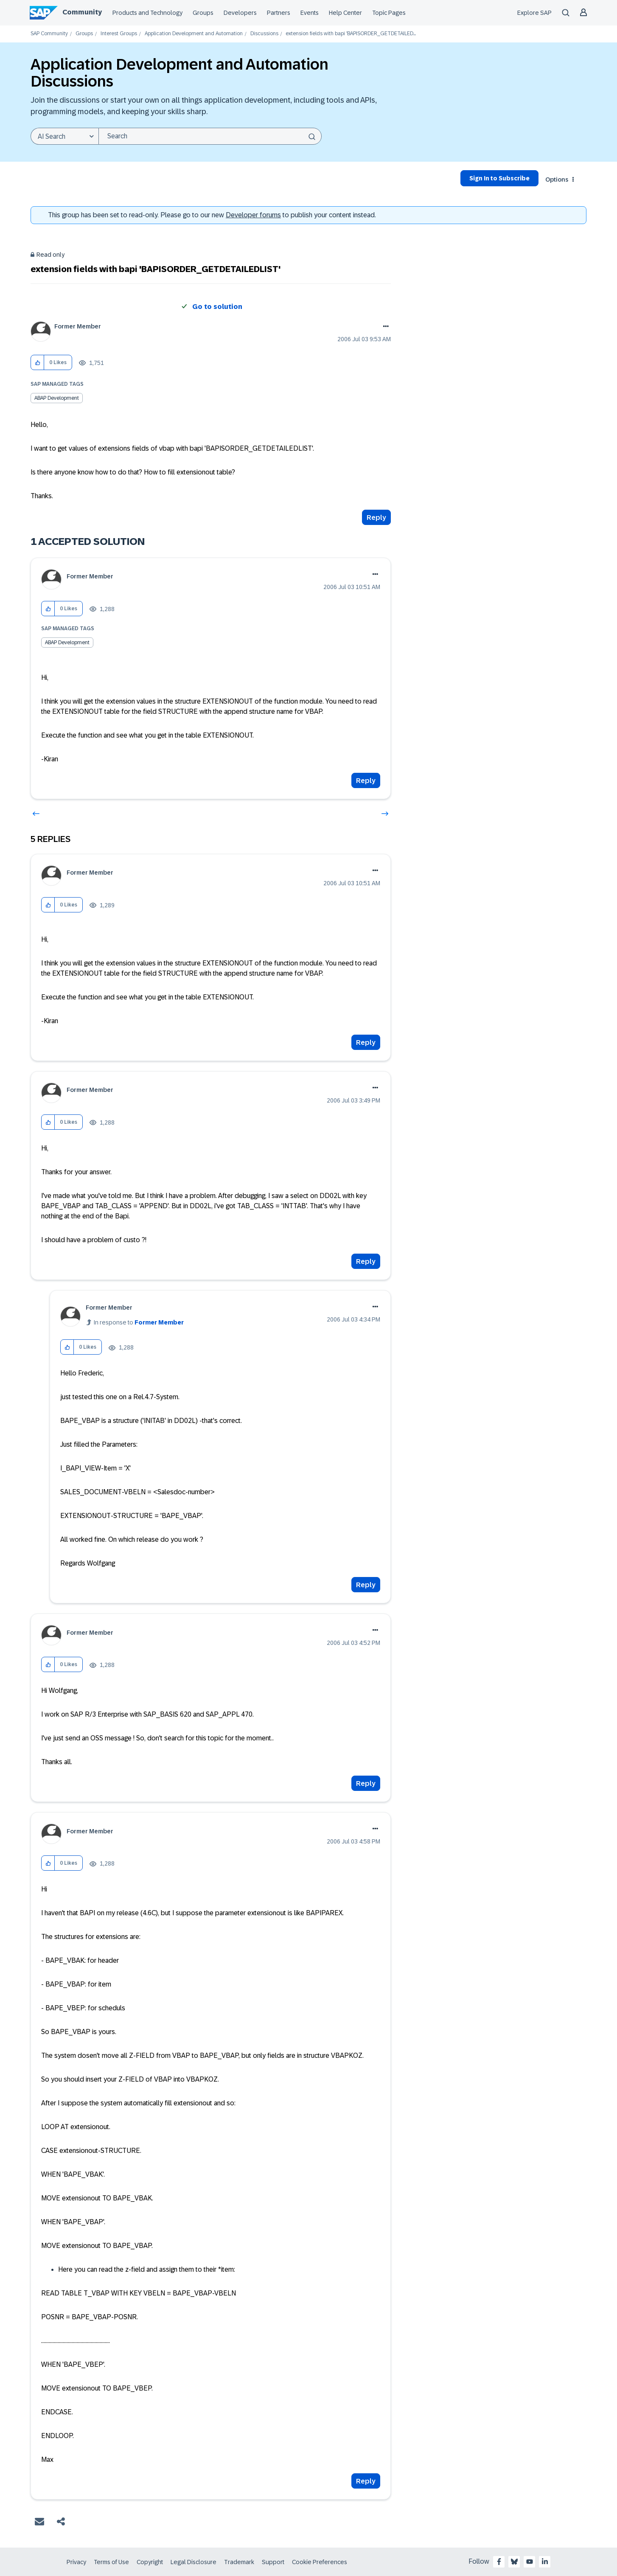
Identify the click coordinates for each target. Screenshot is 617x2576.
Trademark (239, 2562)
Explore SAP (534, 12)
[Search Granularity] (64, 136)
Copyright (150, 2562)
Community (82, 12)
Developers (240, 12)
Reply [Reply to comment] (366, 780)
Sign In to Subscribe (499, 178)
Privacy (76, 2562)
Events (309, 12)
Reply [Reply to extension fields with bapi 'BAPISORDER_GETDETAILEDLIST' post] (376, 517)
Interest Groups (119, 33)
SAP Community (49, 33)
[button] (37, 362)
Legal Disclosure (193, 2562)
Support (273, 2562)
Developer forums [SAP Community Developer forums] (253, 215)
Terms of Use (111, 2562)
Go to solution (217, 306)
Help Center (345, 12)
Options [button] (556, 179)
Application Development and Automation (194, 33)
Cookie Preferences (319, 2562)
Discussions (264, 33)
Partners (278, 12)
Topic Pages (389, 12)
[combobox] (210, 136)
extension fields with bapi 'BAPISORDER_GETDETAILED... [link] (351, 33)
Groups (203, 12)
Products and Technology (147, 12)
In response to (139, 1322)
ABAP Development (56, 398)
